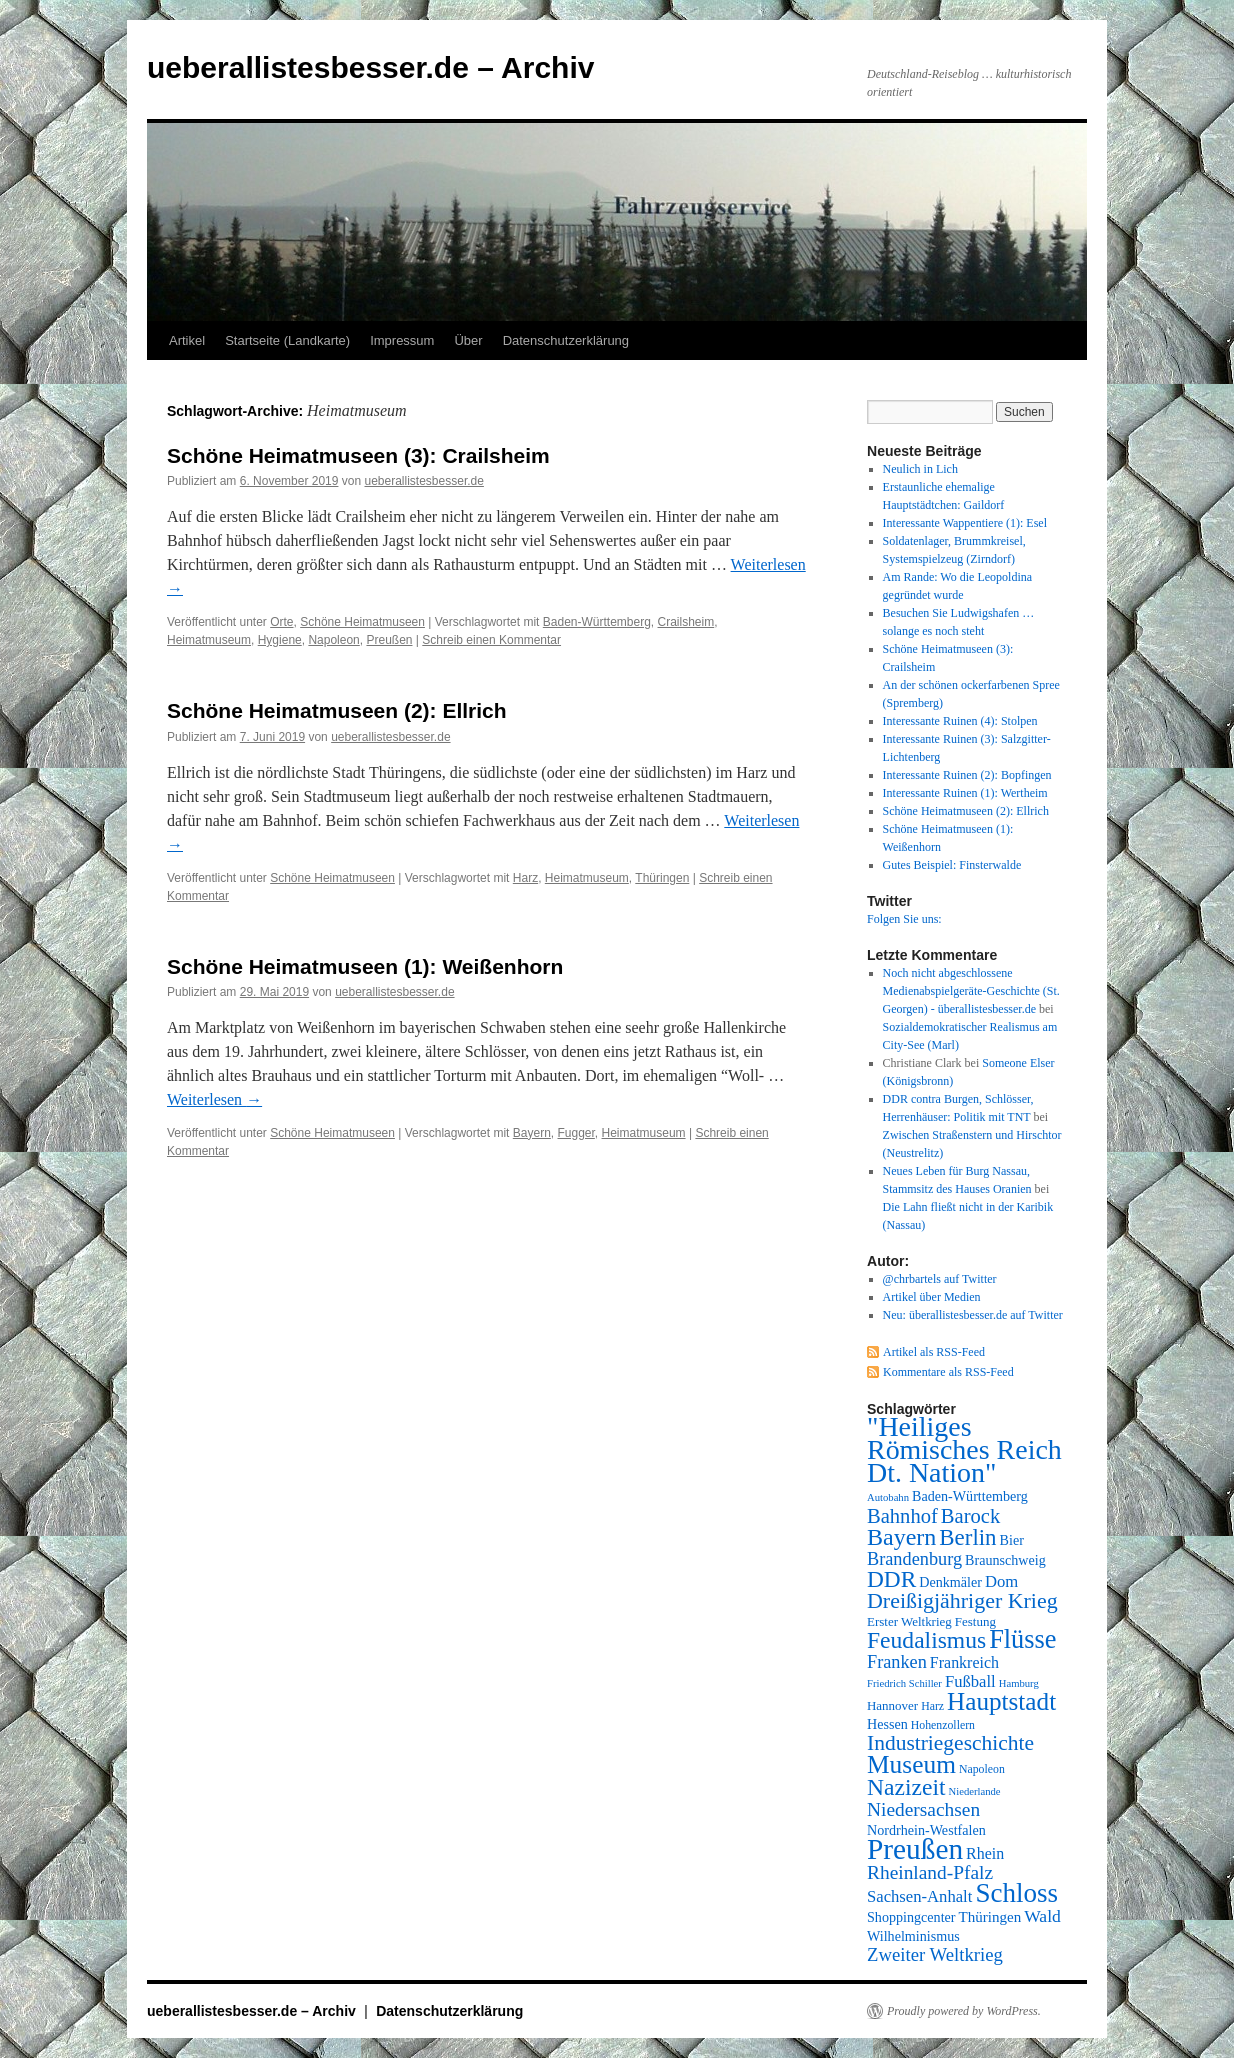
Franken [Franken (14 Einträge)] (897, 1662)
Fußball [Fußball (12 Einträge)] (970, 1681)
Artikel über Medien (932, 1297)
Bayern (532, 1133)
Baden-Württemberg (597, 622)
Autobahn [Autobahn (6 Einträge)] (888, 1497)
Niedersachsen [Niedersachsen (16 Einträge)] (923, 1809)
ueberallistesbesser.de (423, 481)
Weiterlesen (214, 1099)
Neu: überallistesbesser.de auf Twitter (973, 1315)
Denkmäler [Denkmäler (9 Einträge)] (950, 1582)
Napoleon (333, 640)
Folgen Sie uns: (904, 919)
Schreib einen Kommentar (491, 640)
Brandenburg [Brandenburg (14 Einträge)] (914, 1559)
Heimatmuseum (209, 640)
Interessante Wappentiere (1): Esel (965, 523)
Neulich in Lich (920, 469)
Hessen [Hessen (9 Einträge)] (887, 1724)
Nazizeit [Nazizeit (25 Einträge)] (906, 1787)
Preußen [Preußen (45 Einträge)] (915, 1849)
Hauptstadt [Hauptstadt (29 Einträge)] (1001, 1701)
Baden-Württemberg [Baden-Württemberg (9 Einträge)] (970, 1496)
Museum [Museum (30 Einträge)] (911, 1764)
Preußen (389, 640)
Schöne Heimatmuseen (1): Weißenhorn (365, 966)
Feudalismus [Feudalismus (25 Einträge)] (926, 1640)
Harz (525, 878)
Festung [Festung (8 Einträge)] (975, 1621)
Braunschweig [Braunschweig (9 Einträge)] (1005, 1560)
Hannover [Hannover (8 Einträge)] (892, 1705)
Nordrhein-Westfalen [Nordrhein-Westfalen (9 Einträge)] (926, 1830)
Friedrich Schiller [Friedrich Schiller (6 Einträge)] (904, 1683)
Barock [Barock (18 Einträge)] (970, 1516)
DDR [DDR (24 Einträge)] (891, 1579)
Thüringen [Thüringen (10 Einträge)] (990, 1917)
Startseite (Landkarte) (287, 340)
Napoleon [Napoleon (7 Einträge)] (982, 1769)
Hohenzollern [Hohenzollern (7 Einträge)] (943, 1725)
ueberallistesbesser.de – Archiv (370, 67)
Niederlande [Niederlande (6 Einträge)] (975, 1791)
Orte (281, 622)
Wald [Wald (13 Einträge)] (1042, 1916)
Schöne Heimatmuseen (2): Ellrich (337, 710)
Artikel (187, 340)
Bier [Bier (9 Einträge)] (1012, 1540)
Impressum (402, 340)
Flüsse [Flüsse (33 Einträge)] (1022, 1639)
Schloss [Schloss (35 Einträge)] (1016, 1893)
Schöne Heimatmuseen (362, 622)
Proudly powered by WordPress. (964, 2011)
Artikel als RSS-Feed (934, 1352)
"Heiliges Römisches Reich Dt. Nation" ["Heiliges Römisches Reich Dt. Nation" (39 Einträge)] (964, 1449)
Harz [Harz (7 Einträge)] (932, 1706)
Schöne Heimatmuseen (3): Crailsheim (358, 455)
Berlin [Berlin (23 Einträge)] (967, 1537)
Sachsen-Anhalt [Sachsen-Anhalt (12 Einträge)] (919, 1896)
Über (468, 340)
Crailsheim (686, 622)
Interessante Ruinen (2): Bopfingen (967, 775)
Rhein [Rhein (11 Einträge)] (985, 1853)
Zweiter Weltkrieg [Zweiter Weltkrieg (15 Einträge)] (935, 1954)
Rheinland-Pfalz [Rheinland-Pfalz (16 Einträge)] (930, 1872)
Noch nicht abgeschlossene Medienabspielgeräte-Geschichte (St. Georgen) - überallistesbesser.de (971, 991)
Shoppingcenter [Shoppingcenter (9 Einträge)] (911, 1917)
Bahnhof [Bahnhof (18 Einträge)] (902, 1516)
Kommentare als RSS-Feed (948, 1372)
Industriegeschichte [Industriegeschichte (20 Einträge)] (950, 1743)
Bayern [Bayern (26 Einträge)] (901, 1537)
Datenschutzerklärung (566, 340)
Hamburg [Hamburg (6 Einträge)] (1019, 1683)
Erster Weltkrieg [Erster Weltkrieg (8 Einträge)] (909, 1621)
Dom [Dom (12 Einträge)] (1001, 1581)
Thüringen (662, 878)
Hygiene (280, 640)
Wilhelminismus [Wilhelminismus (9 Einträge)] (913, 1936)
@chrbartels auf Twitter (940, 1279)
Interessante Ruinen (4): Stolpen (960, 721)
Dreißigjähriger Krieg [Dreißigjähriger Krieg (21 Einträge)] (962, 1600)
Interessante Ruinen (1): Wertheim (965, 793)
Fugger (576, 1133)
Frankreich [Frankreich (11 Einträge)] (964, 1662)
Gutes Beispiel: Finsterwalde (952, 865)
